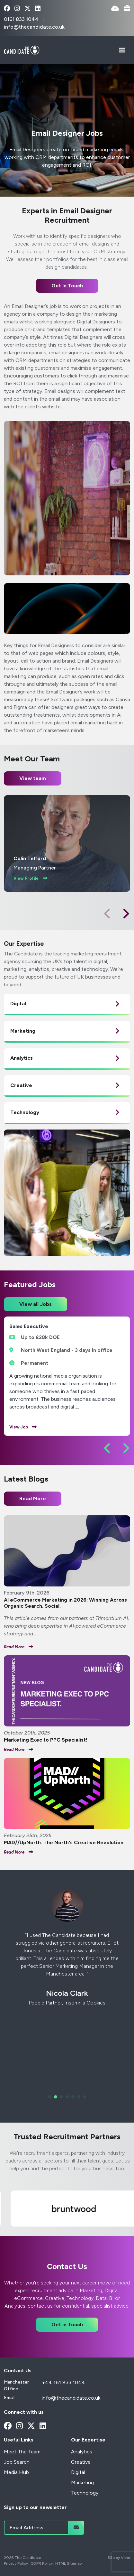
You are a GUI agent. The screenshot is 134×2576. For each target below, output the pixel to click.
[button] (125, 914)
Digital (78, 2472)
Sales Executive (28, 1326)
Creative (81, 2462)
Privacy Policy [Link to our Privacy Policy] (16, 2563)
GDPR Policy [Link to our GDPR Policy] (42, 2563)
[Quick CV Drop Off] (115, 9)
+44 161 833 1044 (63, 2382)
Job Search (17, 2462)
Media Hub (16, 2472)
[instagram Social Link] (17, 9)
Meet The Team (22, 2452)
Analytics (81, 2452)
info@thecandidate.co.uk (34, 27)
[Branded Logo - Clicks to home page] (22, 50)
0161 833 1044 (22, 19)
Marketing (82, 2482)
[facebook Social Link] (7, 9)
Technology (84, 2493)
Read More (32, 1498)
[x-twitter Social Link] (27, 9)
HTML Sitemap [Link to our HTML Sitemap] (68, 2563)
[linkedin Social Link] (37, 9)
